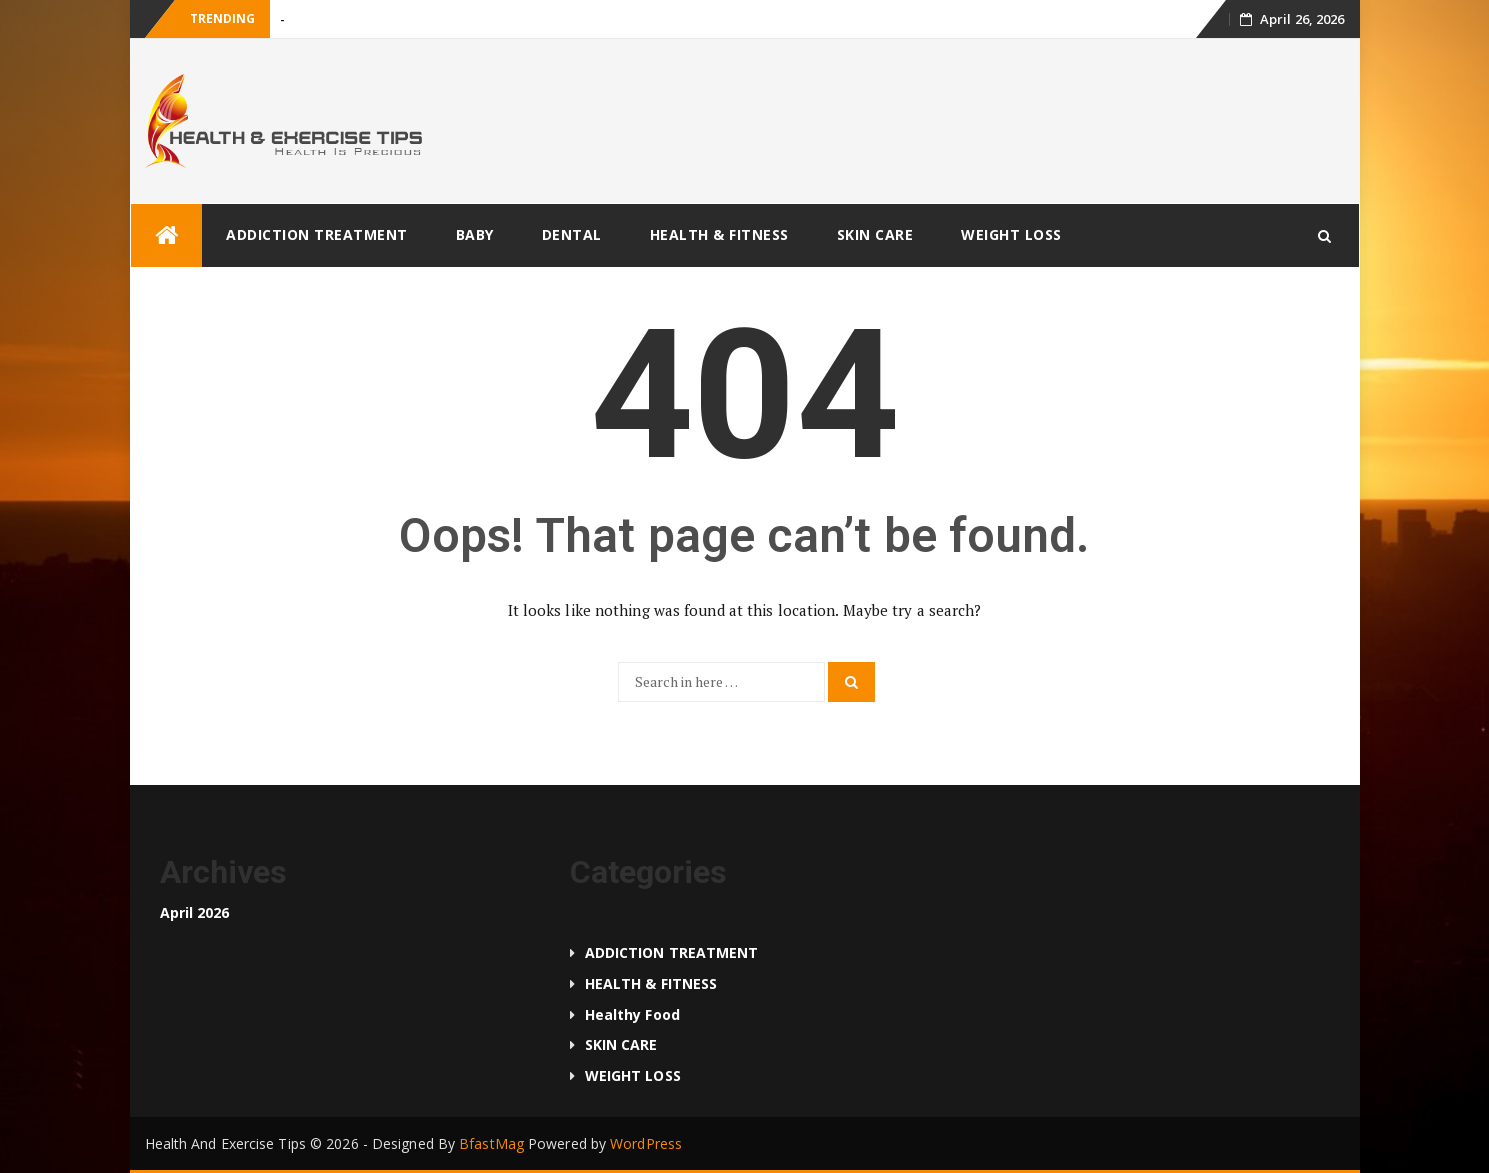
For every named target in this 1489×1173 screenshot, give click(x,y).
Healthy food (632, 1014)
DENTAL (572, 234)
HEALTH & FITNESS (719, 234)
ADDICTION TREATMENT (317, 234)
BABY (475, 234)
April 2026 (195, 912)
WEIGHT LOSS (1011, 234)
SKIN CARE (875, 234)
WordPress (646, 1143)
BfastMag (491, 1143)
